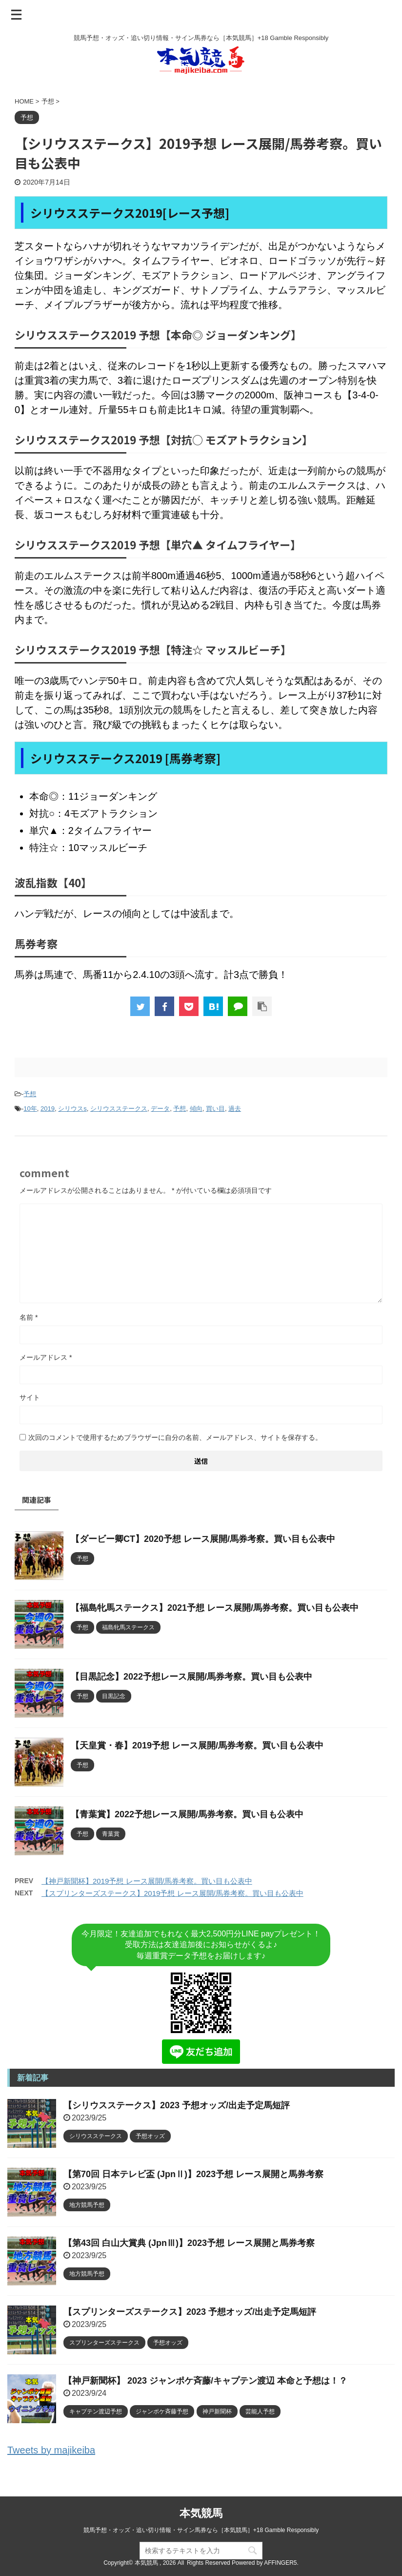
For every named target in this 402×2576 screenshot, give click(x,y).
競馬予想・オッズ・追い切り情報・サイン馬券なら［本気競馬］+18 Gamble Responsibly (201, 2530)
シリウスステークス (118, 1108)
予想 (29, 1094)
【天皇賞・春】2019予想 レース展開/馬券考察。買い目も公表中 (197, 1745)
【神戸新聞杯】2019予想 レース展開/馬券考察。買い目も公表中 (146, 1881)
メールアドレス (46, 1357)
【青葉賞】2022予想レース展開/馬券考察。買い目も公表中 (187, 1814)
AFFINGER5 (280, 2562)
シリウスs (72, 1108)
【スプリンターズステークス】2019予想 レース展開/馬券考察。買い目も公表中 (172, 1893)
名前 (29, 1317)
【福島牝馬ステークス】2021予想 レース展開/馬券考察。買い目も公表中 (215, 1608)
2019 (47, 1108)
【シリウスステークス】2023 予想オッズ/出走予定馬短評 (176, 2105)
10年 (30, 1108)
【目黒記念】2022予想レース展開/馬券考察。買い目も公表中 (191, 1677)
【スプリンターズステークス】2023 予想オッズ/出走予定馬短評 (189, 2312)
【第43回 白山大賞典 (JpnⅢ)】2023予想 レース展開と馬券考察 (189, 2243)
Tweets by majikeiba (51, 2450)
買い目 (215, 1108)
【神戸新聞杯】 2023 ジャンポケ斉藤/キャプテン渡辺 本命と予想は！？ (205, 2381)
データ (160, 1108)
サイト (30, 1397)
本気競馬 (201, 2513)
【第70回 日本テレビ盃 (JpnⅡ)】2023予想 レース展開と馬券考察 (193, 2174)
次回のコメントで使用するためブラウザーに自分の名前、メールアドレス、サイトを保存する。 (175, 1437)
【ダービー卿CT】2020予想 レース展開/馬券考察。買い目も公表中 (203, 1539)
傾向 (196, 1108)
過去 (234, 1108)
